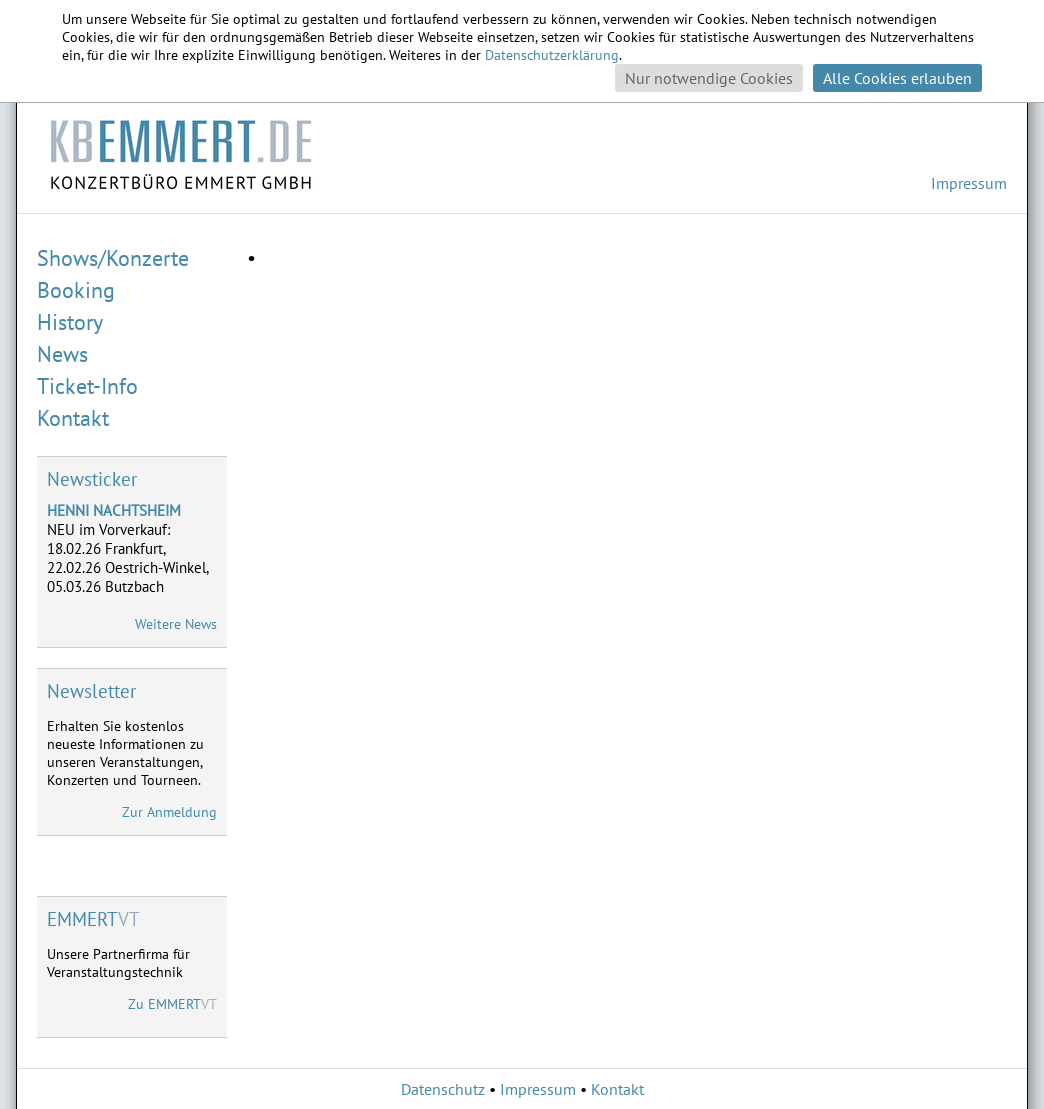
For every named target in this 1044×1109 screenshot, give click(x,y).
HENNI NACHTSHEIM (114, 510)
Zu (172, 1004)
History (70, 322)
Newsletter (91, 691)
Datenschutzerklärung (552, 55)
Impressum (969, 183)
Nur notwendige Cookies (709, 78)
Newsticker (92, 479)
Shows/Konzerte (113, 258)
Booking (76, 290)
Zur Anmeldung (169, 812)
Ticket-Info (87, 386)
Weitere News (176, 624)
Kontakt (73, 418)
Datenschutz (443, 1089)
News (62, 354)
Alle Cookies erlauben (897, 78)
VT (93, 919)
